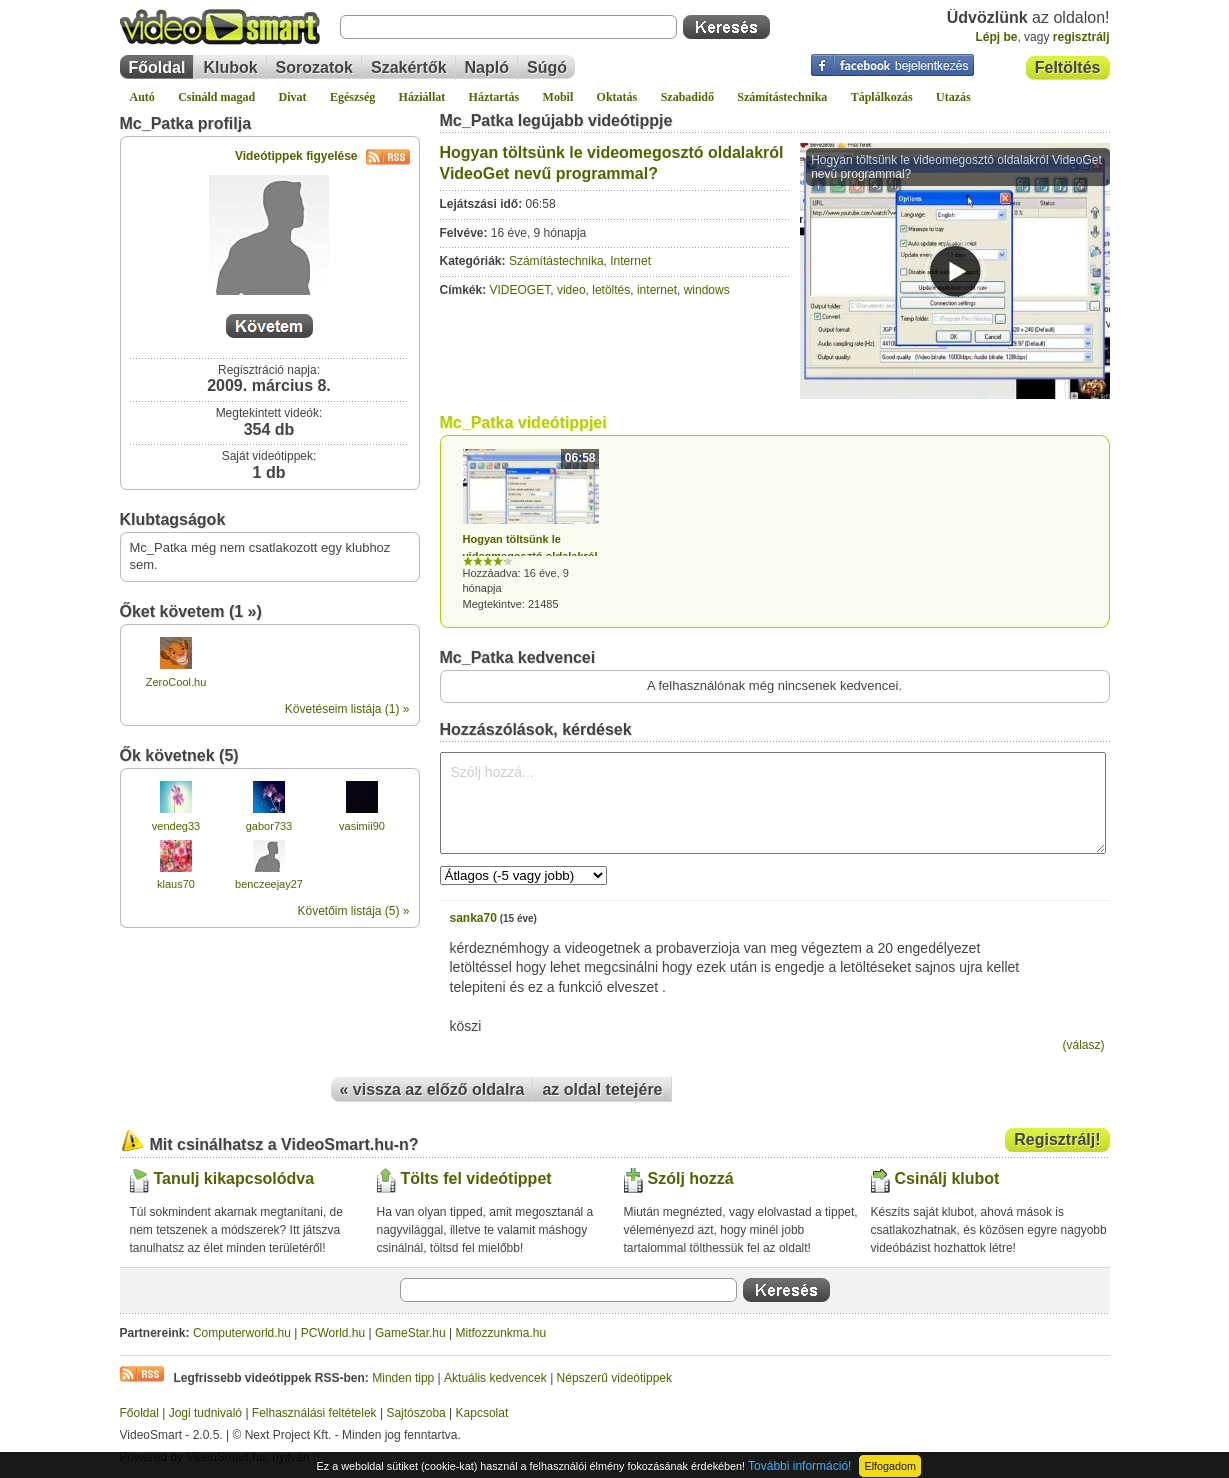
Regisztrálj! (1057, 1139)
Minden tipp (403, 1378)
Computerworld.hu (242, 1333)
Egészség (352, 97)
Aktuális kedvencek (495, 1378)
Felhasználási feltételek (314, 1413)
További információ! (799, 1466)
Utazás (953, 97)
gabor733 (269, 826)
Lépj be (996, 37)
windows (707, 290)
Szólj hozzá (691, 1178)
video (571, 290)
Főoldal (157, 67)
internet (657, 290)
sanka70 (473, 918)
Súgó (547, 67)
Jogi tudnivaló (205, 1413)
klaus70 (176, 884)
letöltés (611, 290)
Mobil (558, 97)
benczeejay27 (269, 884)
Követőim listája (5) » (353, 911)
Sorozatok (314, 67)
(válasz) (1083, 1045)
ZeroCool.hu (176, 682)
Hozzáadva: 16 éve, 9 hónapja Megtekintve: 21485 (531, 529)
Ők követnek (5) (179, 755)
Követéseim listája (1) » (347, 709)
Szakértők (409, 67)
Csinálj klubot (947, 1178)
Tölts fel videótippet (476, 1178)
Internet (630, 261)
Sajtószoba (415, 1413)
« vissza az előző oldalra (432, 1089)
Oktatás (617, 97)
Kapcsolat (482, 1413)
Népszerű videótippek (614, 1378)
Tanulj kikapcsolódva (234, 1178)
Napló (487, 67)
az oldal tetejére (602, 1089)
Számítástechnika (782, 97)
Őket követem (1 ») (191, 611)
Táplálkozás (882, 97)
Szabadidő (687, 97)
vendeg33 (176, 826)
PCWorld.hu (333, 1333)
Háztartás (494, 97)
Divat (293, 97)
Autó (142, 97)
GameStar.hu (410, 1333)
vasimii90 (362, 826)
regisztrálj (1081, 37)
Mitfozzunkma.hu (501, 1333)
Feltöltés (1068, 67)
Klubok (230, 67)
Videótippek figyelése (322, 156)
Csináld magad (216, 97)
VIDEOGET (520, 290)
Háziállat (422, 97)
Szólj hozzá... (773, 803)
